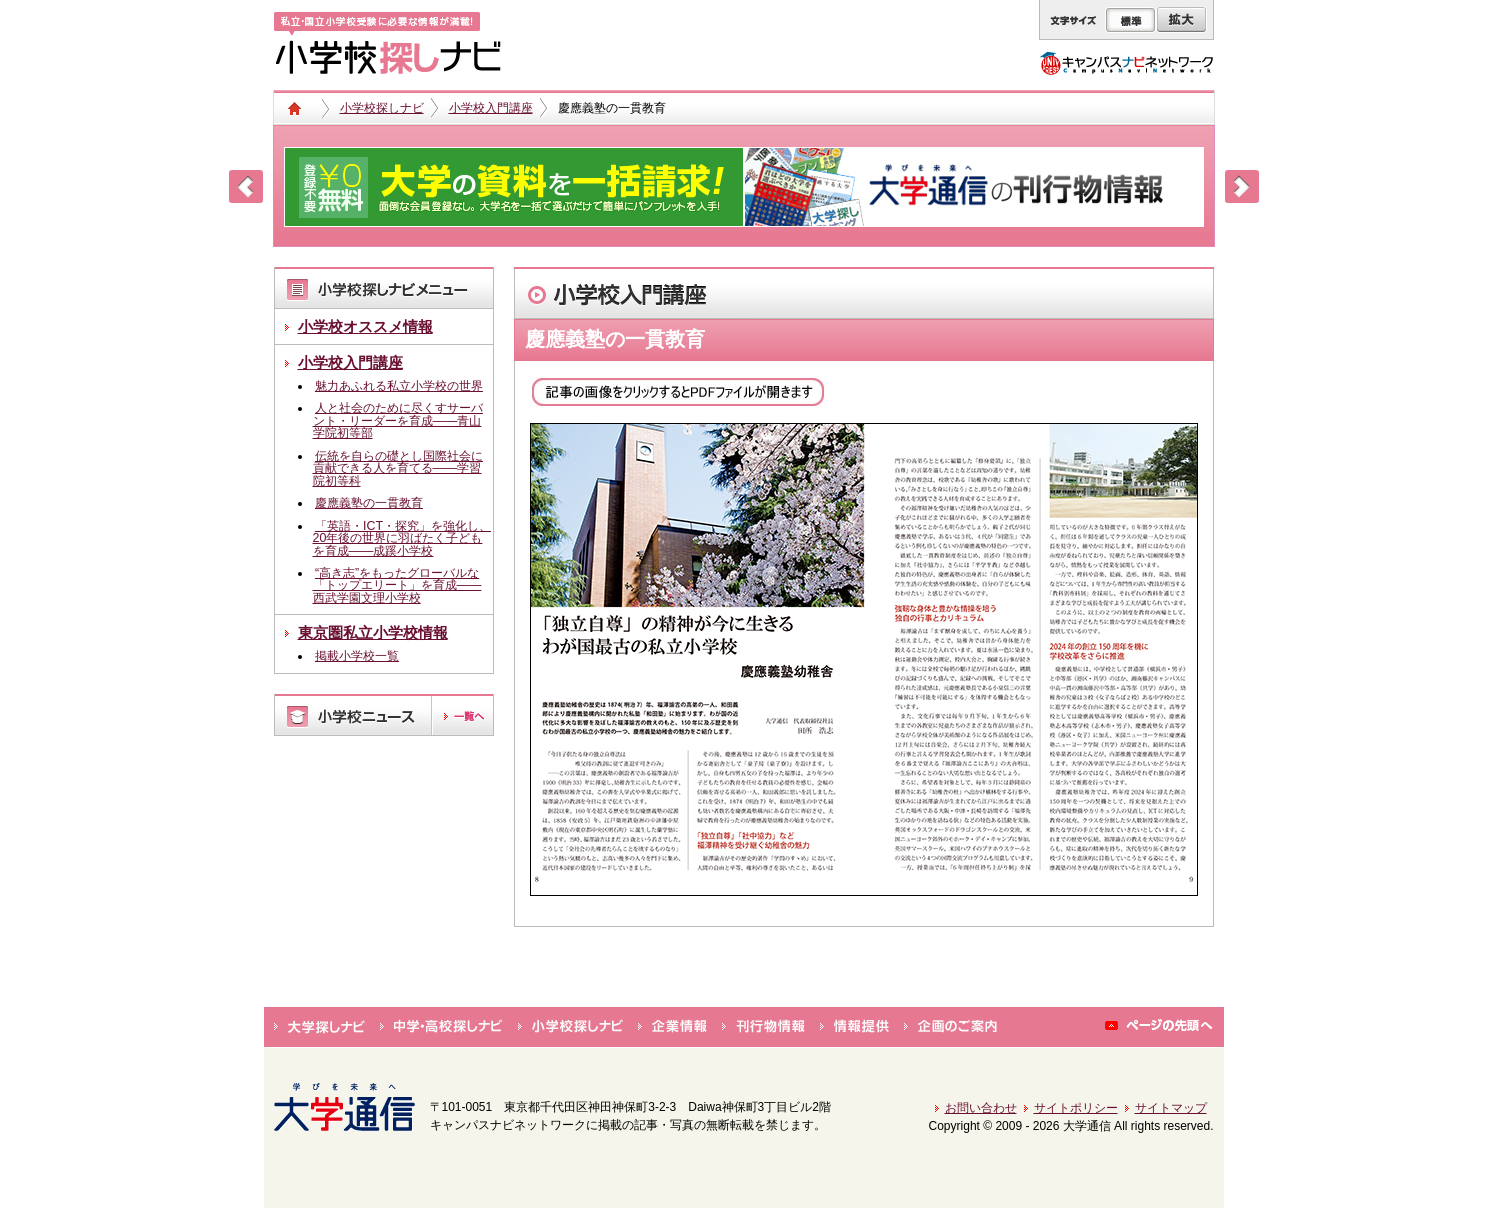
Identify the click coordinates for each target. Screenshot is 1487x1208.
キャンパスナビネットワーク (1126, 63)
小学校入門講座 (491, 108)
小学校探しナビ (382, 108)
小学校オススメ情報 (365, 326)
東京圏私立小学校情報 (373, 632)
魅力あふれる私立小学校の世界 (399, 386)
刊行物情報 (763, 1027)
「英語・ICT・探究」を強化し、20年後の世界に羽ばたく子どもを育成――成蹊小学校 (402, 538)
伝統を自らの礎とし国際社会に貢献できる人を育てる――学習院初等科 (398, 468)
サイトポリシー (1076, 1108)
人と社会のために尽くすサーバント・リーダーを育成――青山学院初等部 (398, 420)
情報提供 (854, 1027)
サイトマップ (1171, 1108)
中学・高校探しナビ (441, 1027)
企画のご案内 (950, 1027)
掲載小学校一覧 (357, 656)
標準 (1130, 20)
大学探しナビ (319, 1027)
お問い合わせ (981, 1108)
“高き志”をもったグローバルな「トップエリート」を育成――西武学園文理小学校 (397, 585)
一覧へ (462, 715)
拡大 (1181, 20)
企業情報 (672, 1027)
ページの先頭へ (1159, 1027)
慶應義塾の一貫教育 (369, 503)
